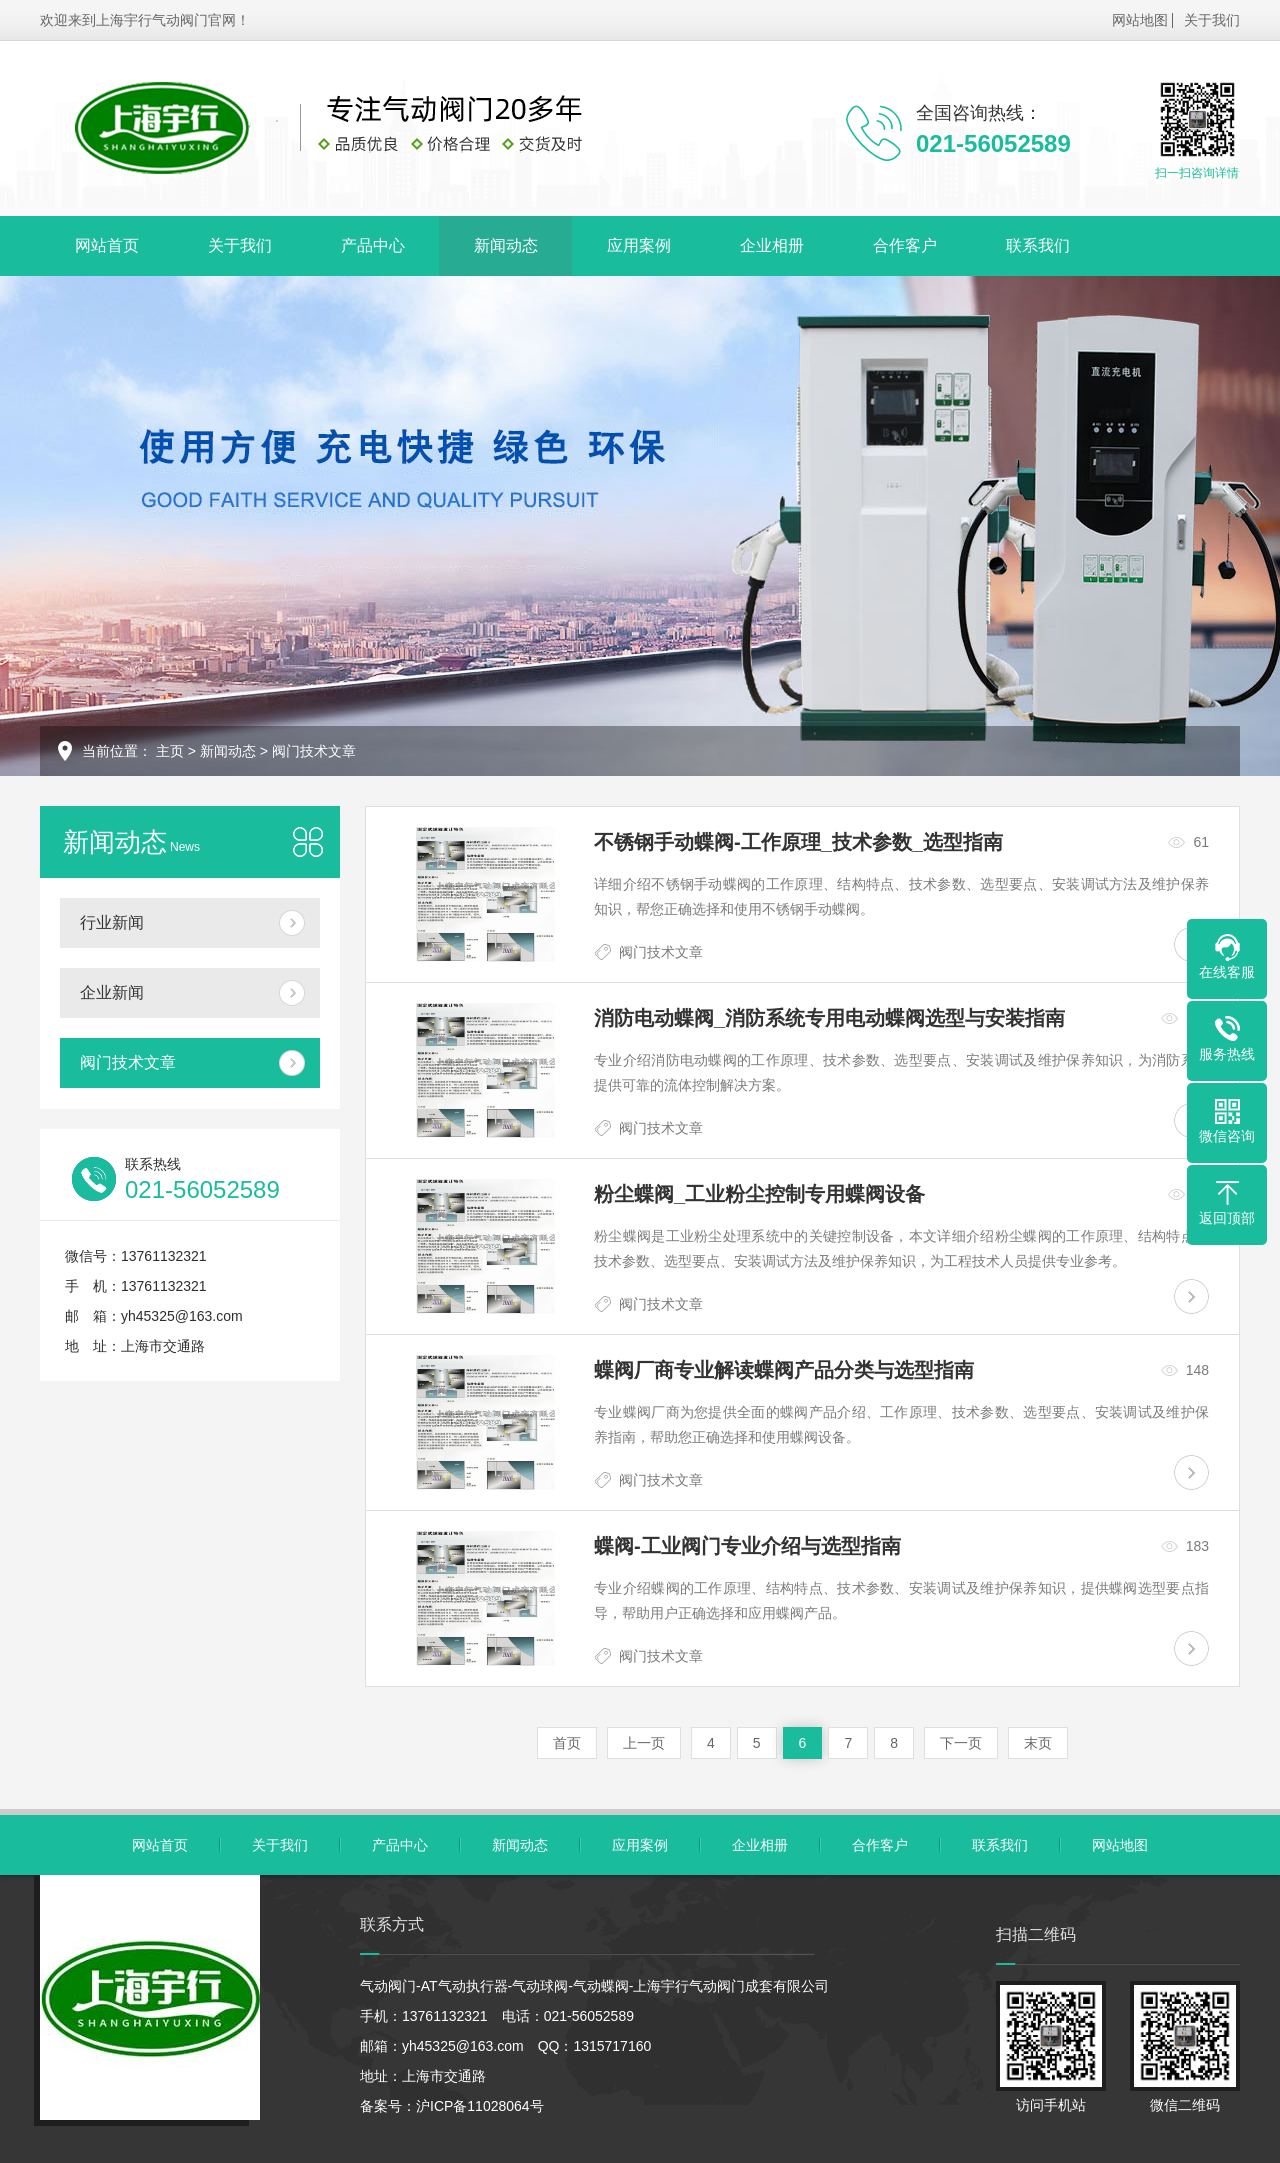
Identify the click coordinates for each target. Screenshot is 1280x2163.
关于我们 (1212, 20)
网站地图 (1140, 20)
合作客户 (905, 245)
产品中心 (373, 245)
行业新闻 (112, 922)
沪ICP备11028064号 (480, 2106)
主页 (170, 751)
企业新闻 (112, 992)
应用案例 (639, 245)
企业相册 (772, 245)
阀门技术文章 (314, 751)
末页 (1038, 1743)
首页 (567, 1743)
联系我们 (1038, 245)
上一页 (644, 1743)
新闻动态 (506, 245)
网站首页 (107, 245)
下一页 (961, 1743)
